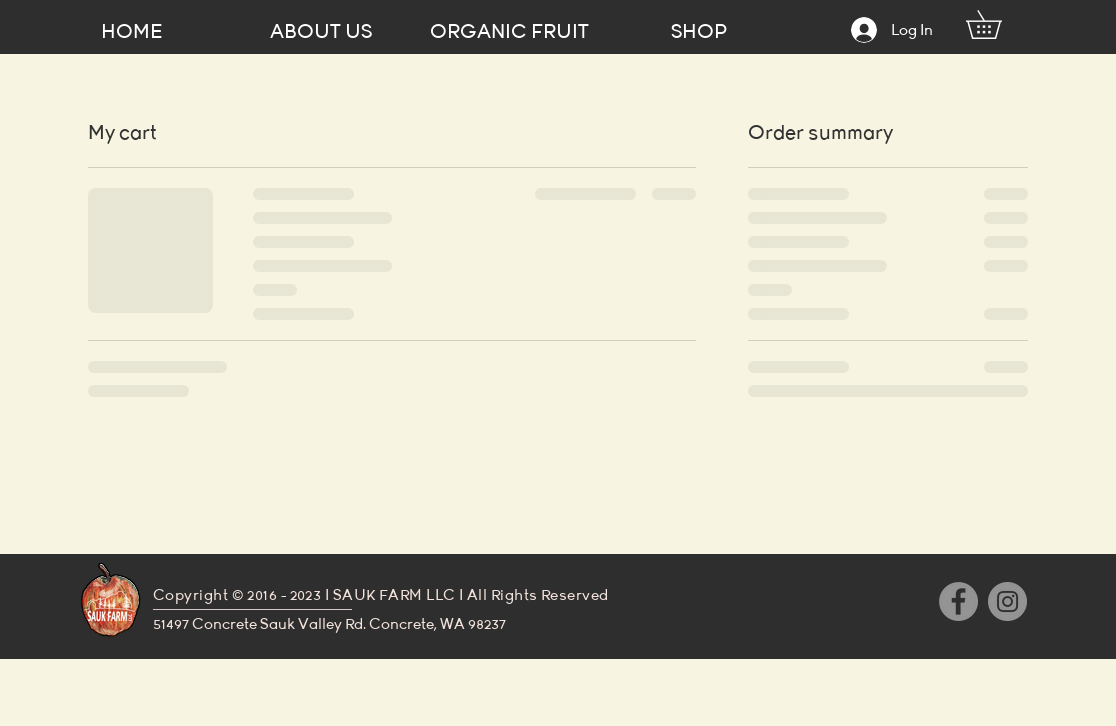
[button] (997, 24)
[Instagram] (1007, 601)
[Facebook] (958, 601)
